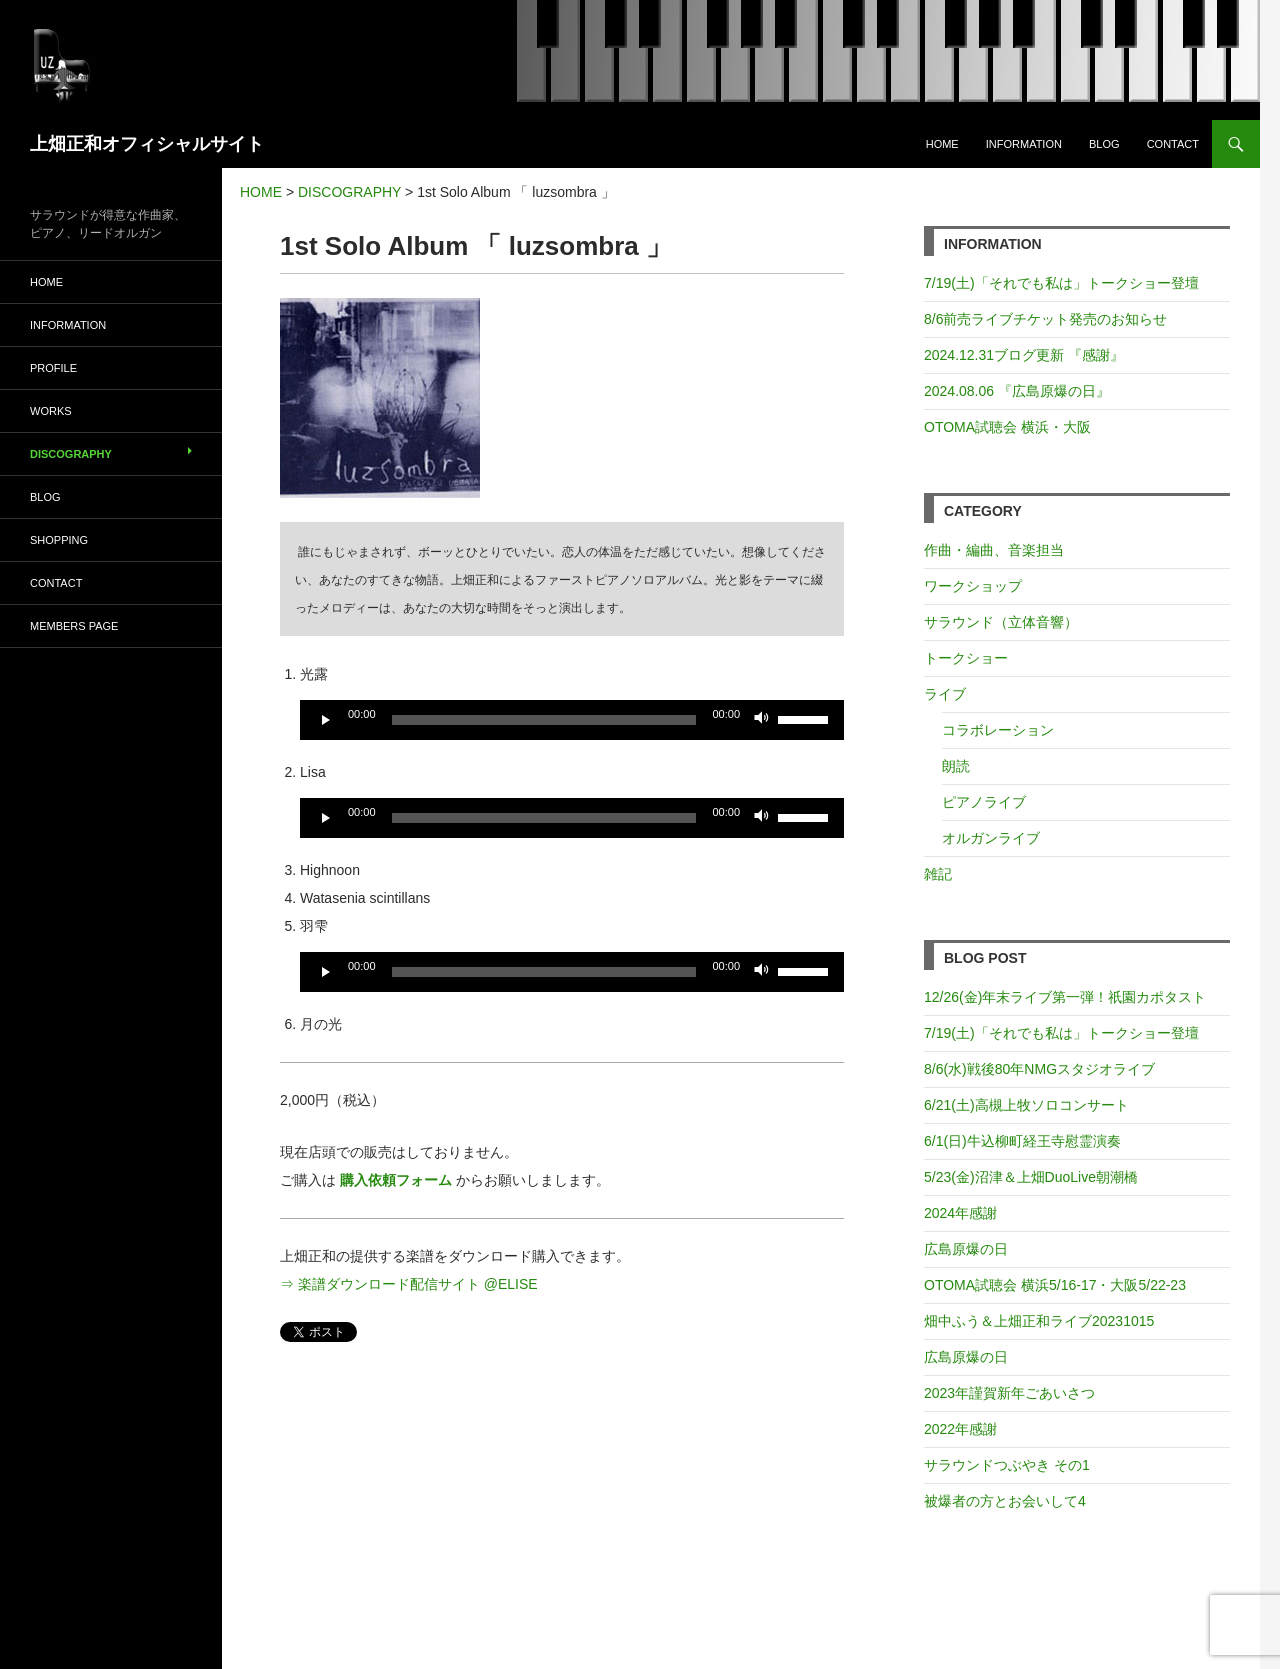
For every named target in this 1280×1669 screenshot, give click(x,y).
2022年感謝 (960, 1429)
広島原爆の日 (966, 1249)
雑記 (938, 874)
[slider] (544, 720)
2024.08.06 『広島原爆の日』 (1017, 391)
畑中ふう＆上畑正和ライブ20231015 (1039, 1321)
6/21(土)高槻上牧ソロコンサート (1026, 1105)
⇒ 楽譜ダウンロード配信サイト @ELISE (409, 1284)
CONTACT (1173, 144)
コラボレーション (998, 730)
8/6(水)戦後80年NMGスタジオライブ (1039, 1069)
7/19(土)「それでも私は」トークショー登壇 (1061, 283)
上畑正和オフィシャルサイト (147, 144)
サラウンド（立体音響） (1001, 622)
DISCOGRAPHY (71, 454)
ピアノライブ (984, 802)
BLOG (1104, 144)
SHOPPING (59, 540)
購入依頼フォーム (396, 1180)
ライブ (945, 694)
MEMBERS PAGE (74, 626)
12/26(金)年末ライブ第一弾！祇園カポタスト (1065, 997)
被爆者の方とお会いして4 (1005, 1501)
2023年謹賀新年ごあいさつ (1009, 1393)
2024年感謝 (960, 1213)
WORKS (51, 411)
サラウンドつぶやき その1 (1007, 1465)
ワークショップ (973, 586)
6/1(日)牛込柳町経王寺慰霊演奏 (1022, 1141)
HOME (942, 144)
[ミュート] (762, 720)
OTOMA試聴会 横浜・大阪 (1007, 427)
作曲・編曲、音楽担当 (994, 550)
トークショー (966, 658)
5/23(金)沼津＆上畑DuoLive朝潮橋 (1031, 1177)
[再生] (326, 720)
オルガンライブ (991, 838)
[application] (572, 720)
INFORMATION (1024, 144)
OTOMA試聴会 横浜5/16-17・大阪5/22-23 (1055, 1285)
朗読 (956, 766)
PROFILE (53, 368)
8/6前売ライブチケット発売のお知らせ (1045, 319)
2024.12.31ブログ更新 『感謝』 (1024, 355)
